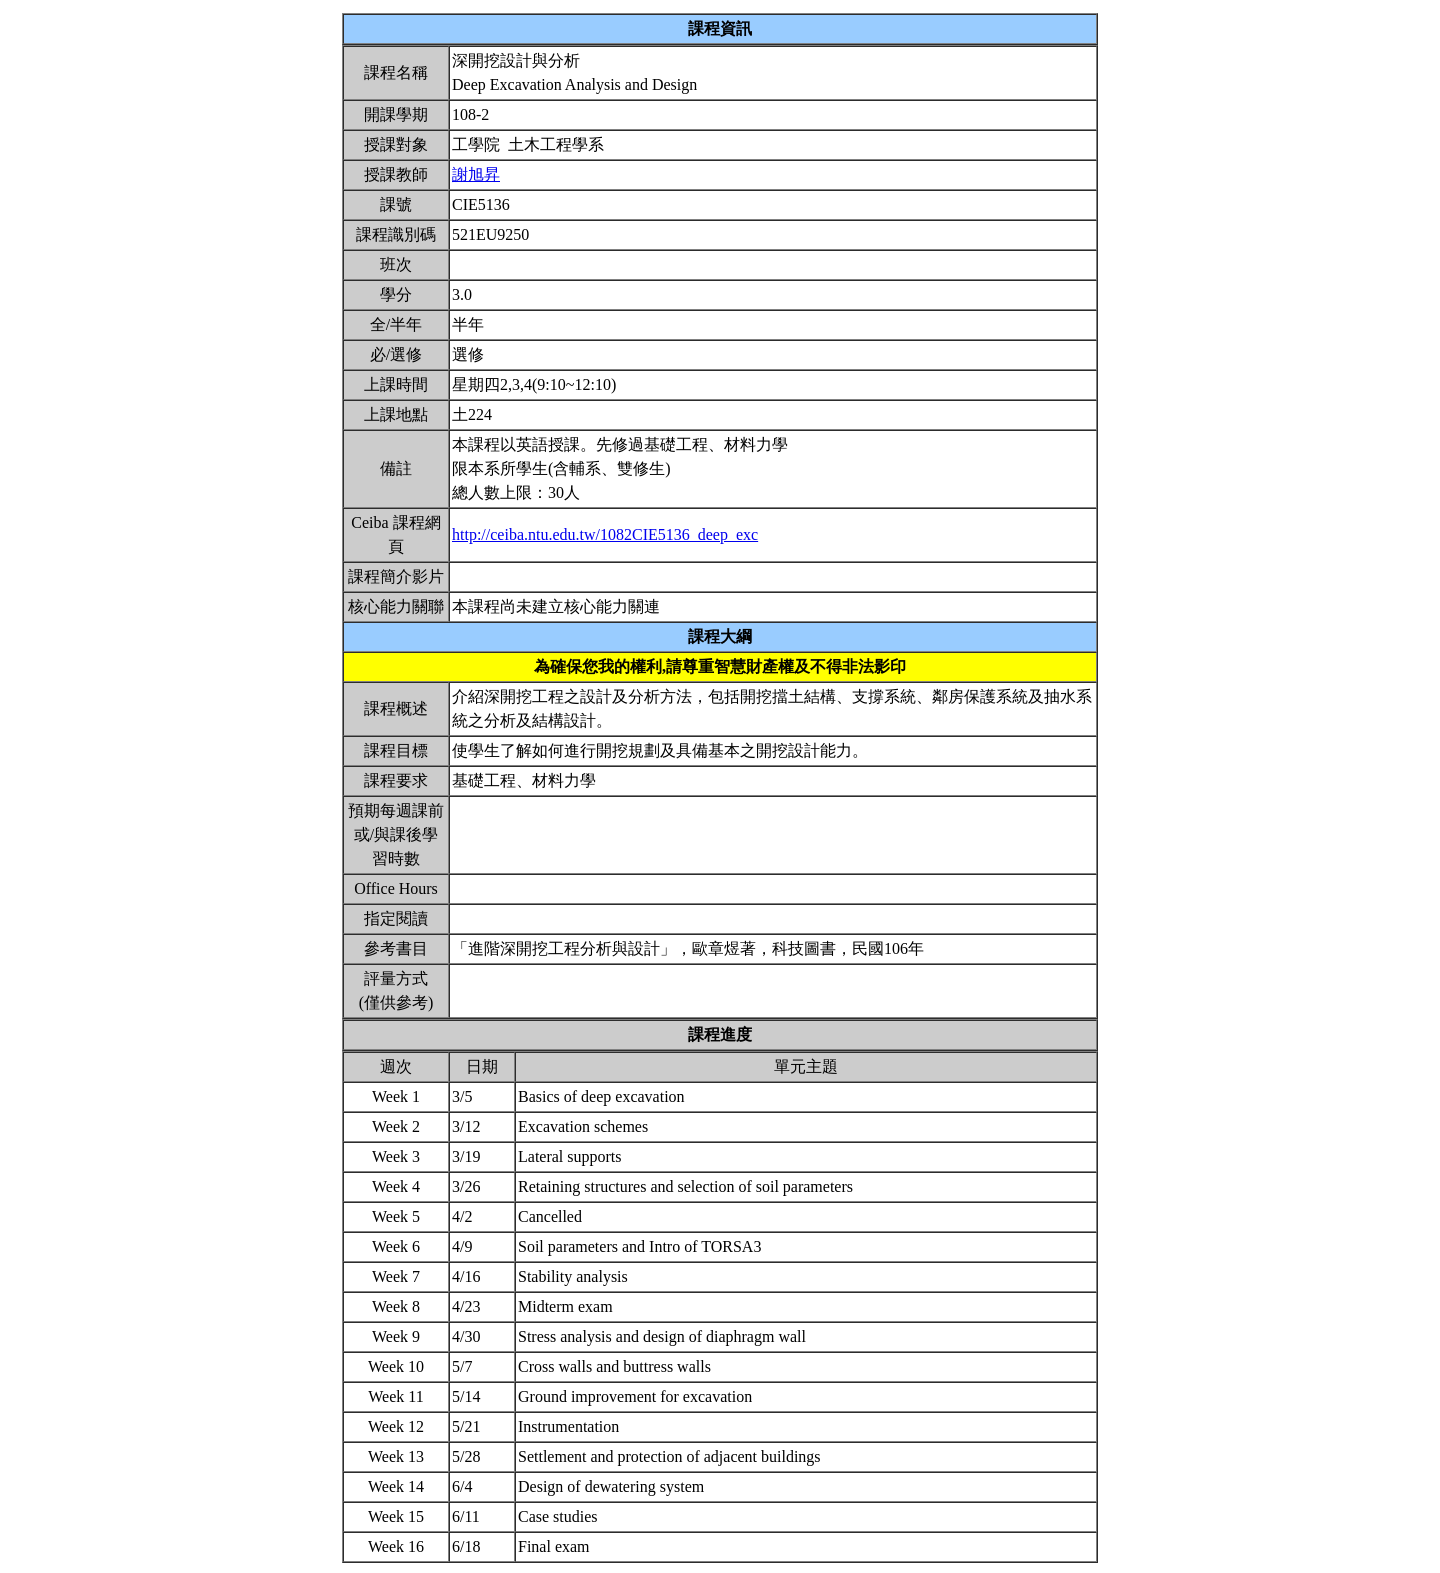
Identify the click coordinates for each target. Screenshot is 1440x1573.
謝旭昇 (476, 174)
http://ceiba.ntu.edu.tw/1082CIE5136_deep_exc (605, 534)
